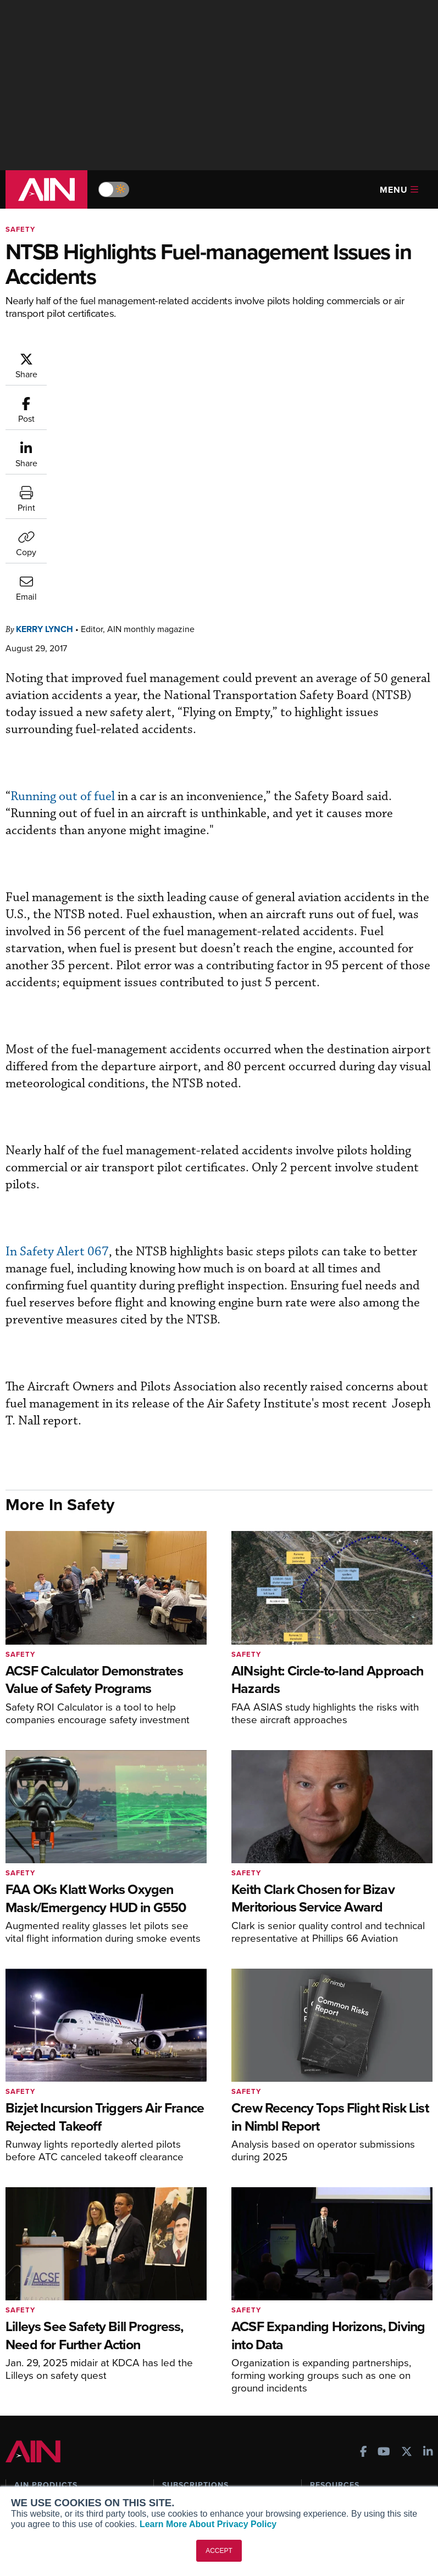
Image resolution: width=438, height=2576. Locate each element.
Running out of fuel (62, 574)
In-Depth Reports (340, 2313)
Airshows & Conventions (353, 2357)
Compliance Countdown (352, 2387)
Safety (20, 229)
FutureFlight (36, 2352)
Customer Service (193, 2298)
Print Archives (335, 2283)
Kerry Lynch (44, 406)
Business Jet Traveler (58, 2337)
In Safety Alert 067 (57, 1029)
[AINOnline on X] (406, 2230)
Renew (174, 2313)
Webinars (326, 2343)
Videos (322, 2328)
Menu (399, 189)
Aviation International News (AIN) (74, 2302)
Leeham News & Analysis (65, 2391)
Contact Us (34, 2483)
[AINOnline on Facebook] (363, 2230)
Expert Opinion (336, 2298)
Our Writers (35, 2453)
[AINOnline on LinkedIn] (428, 2230)
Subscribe (179, 2283)
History (27, 2468)
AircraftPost (42, 2322)
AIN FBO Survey (49, 2283)
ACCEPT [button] (219, 2551)
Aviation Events (337, 2372)
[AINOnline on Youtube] (384, 2230)
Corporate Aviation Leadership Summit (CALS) (68, 2371)
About (25, 2439)
